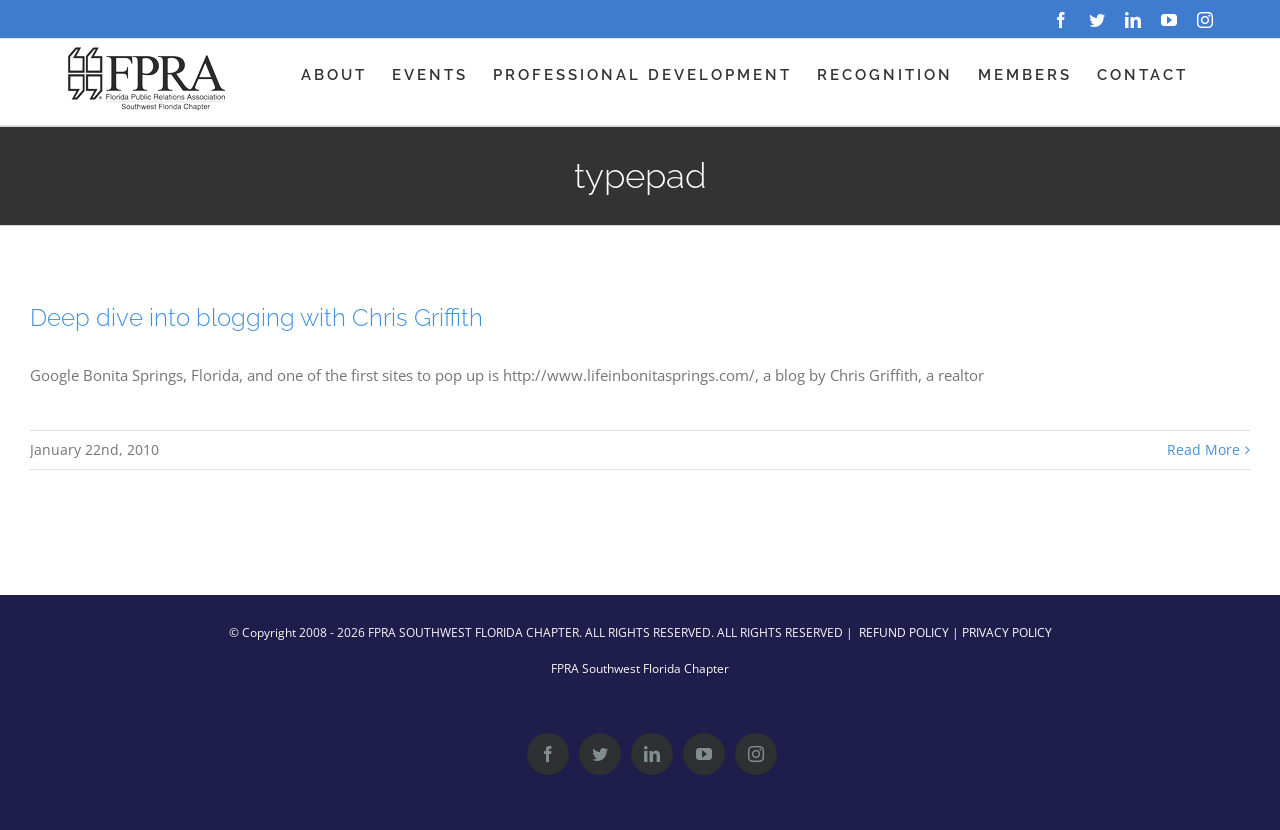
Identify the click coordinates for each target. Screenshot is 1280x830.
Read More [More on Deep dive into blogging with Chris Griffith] (1203, 449)
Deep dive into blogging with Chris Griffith (256, 317)
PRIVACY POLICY (1007, 632)
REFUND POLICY (904, 632)
